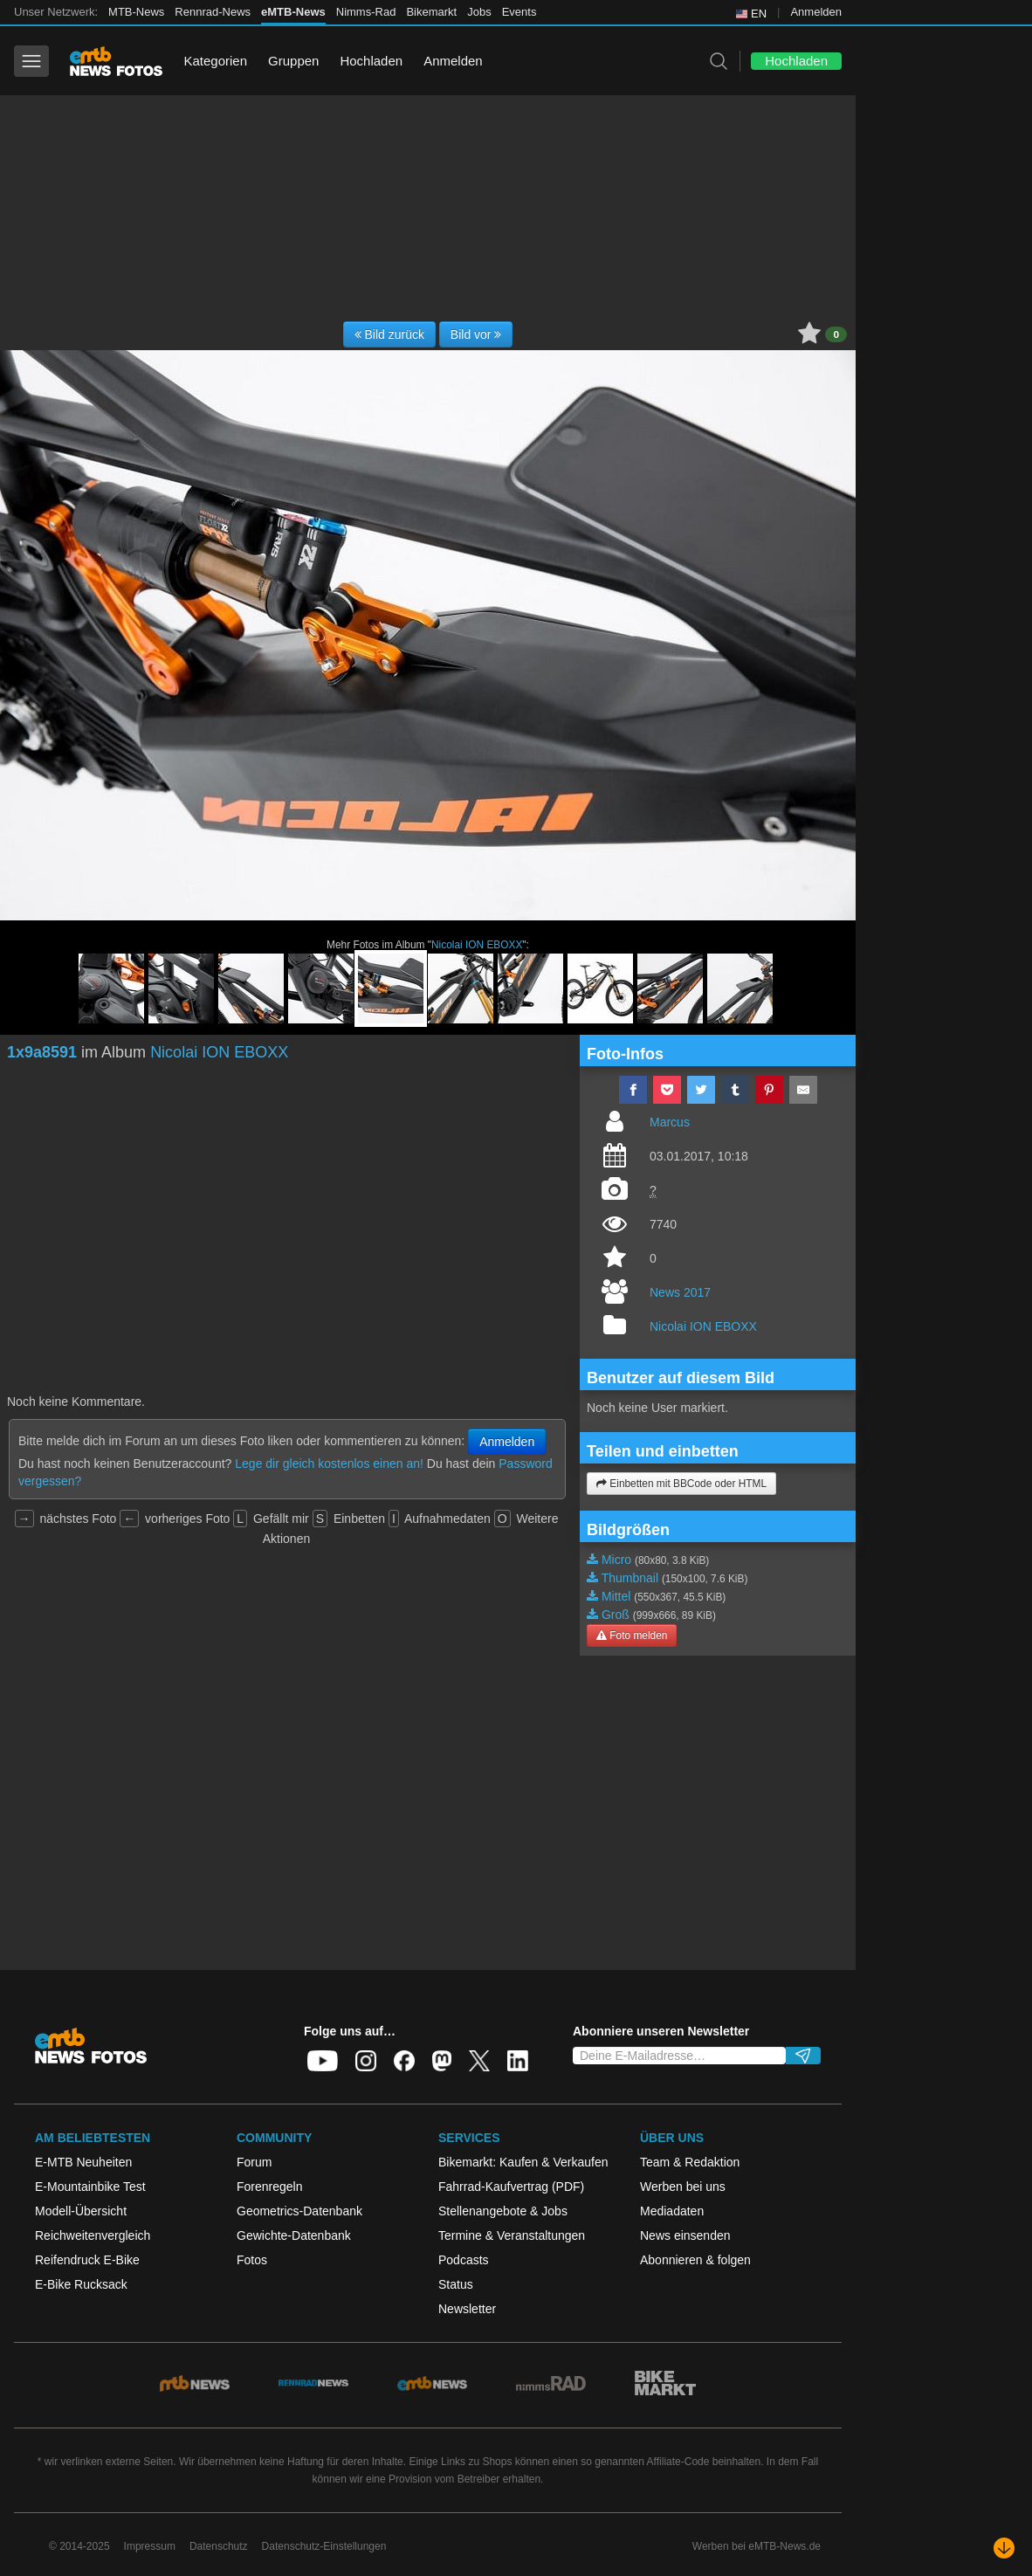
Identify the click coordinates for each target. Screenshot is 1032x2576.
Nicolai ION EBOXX (476, 945)
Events (519, 11)
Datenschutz (218, 2546)
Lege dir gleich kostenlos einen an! (329, 1464)
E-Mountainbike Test (90, 2187)
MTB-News (136, 11)
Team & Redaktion (690, 2162)
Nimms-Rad (366, 11)
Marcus (670, 1122)
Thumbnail (630, 1578)
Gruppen (293, 60)
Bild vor (476, 334)
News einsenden (685, 2235)
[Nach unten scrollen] (1004, 2548)
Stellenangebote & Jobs (503, 2211)
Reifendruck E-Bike (87, 2260)
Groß (616, 1615)
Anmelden (816, 11)
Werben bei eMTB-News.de (756, 2546)
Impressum (149, 2546)
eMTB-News (293, 11)
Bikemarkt (431, 11)
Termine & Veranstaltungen (511, 2235)
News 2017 (680, 1292)
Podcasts (463, 2260)
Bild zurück (389, 334)
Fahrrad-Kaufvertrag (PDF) (511, 2187)
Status (455, 2284)
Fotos (252, 2260)
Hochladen (371, 60)
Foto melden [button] (631, 1635)
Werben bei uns (683, 2187)
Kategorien (215, 60)
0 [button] (836, 334)
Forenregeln (270, 2187)
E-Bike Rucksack (81, 2284)
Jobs (479, 11)
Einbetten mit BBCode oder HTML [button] (681, 1483)
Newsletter (467, 2309)
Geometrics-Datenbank (299, 2211)
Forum (254, 2162)
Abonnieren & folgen (695, 2260)
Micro (616, 1560)
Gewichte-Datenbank (294, 2235)
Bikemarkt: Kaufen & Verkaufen (523, 2162)
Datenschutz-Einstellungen (324, 2546)
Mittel (616, 1596)
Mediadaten (672, 2211)
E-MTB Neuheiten (83, 2162)
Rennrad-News (213, 11)
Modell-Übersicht (81, 2211)
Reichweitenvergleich (92, 2235)
